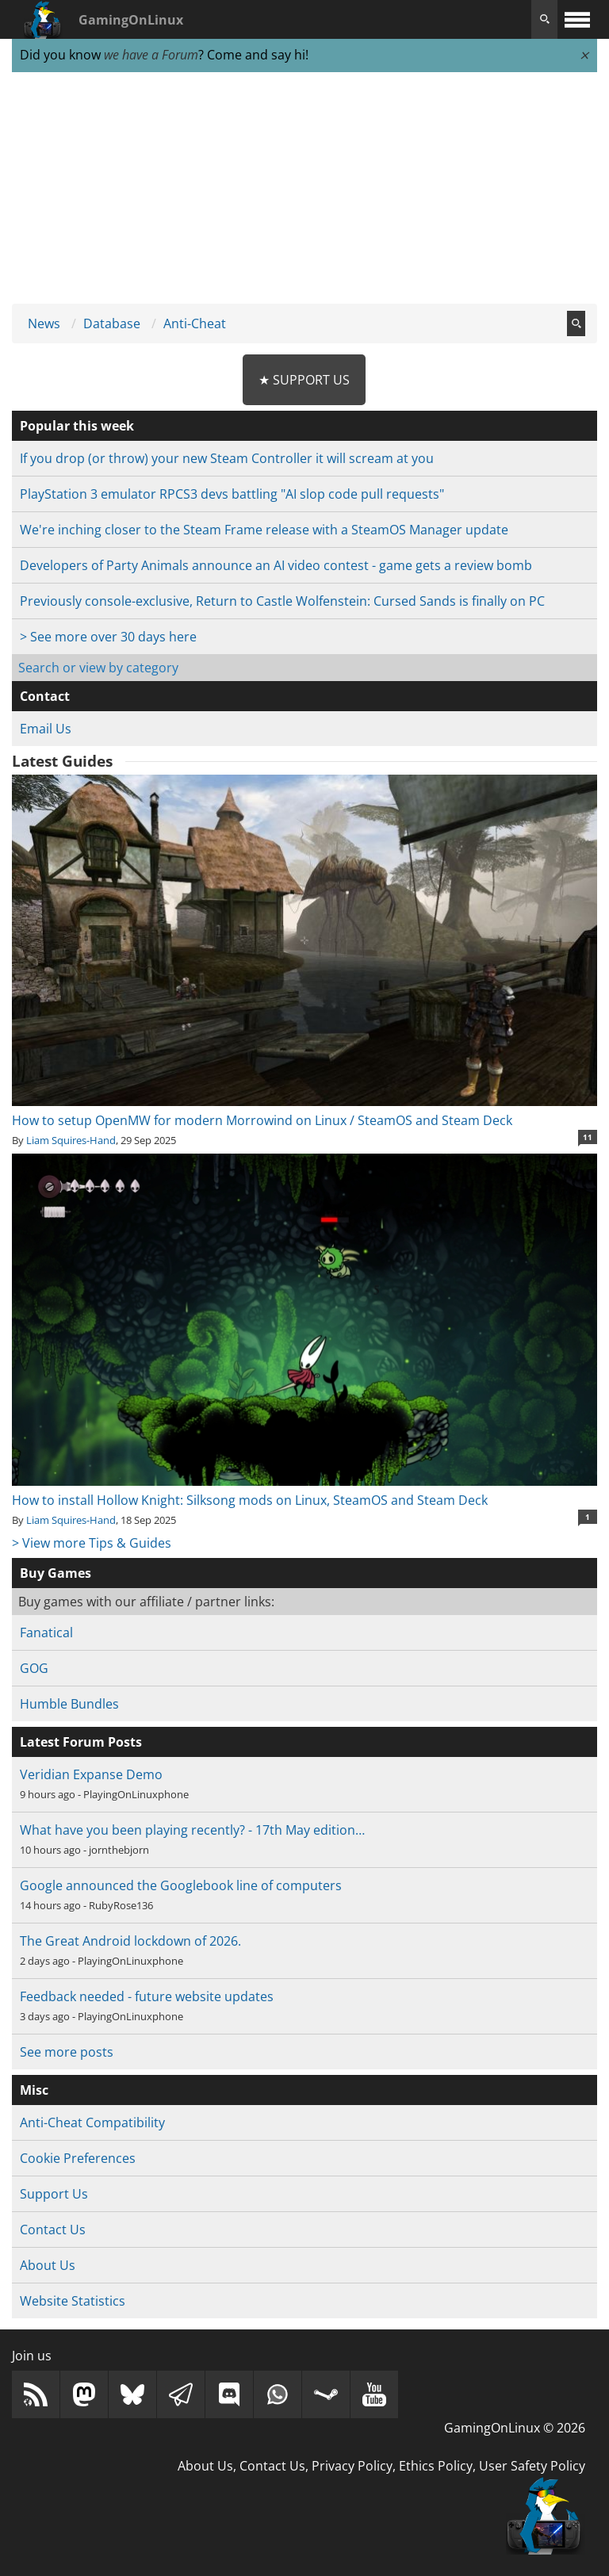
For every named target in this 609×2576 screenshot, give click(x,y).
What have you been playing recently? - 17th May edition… (192, 1830)
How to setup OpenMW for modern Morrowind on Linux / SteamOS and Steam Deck (304, 1111)
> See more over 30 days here (108, 636)
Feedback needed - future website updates (147, 1996)
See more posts (66, 2052)
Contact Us (53, 2229)
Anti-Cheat (194, 323)
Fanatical (46, 1632)
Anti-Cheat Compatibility (92, 2122)
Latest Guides (62, 761)
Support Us (54, 2194)
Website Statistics (72, 2301)
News (44, 323)
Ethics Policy (436, 2466)
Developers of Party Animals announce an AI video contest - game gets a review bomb (276, 565)
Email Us (45, 728)
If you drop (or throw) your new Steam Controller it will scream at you (227, 458)
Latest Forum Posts (81, 1742)
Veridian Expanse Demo (91, 1774)
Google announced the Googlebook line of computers (181, 1885)
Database (111, 323)
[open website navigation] (577, 19)
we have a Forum (151, 54)
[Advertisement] (304, 189)
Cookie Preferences (78, 2158)
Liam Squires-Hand (71, 1140)
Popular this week (77, 425)
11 (587, 1137)
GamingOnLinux (131, 20)
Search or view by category (98, 667)
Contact (45, 696)
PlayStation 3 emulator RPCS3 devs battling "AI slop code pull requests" (232, 494)
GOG (34, 1668)
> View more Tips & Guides (91, 1543)
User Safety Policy (532, 2466)
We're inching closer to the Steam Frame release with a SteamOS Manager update (264, 529)
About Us (47, 2265)
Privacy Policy (352, 2466)
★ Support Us (304, 380)
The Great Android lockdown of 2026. (130, 1941)
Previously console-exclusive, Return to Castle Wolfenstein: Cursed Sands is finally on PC (282, 601)
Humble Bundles (69, 1704)
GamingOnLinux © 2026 (514, 2427)
